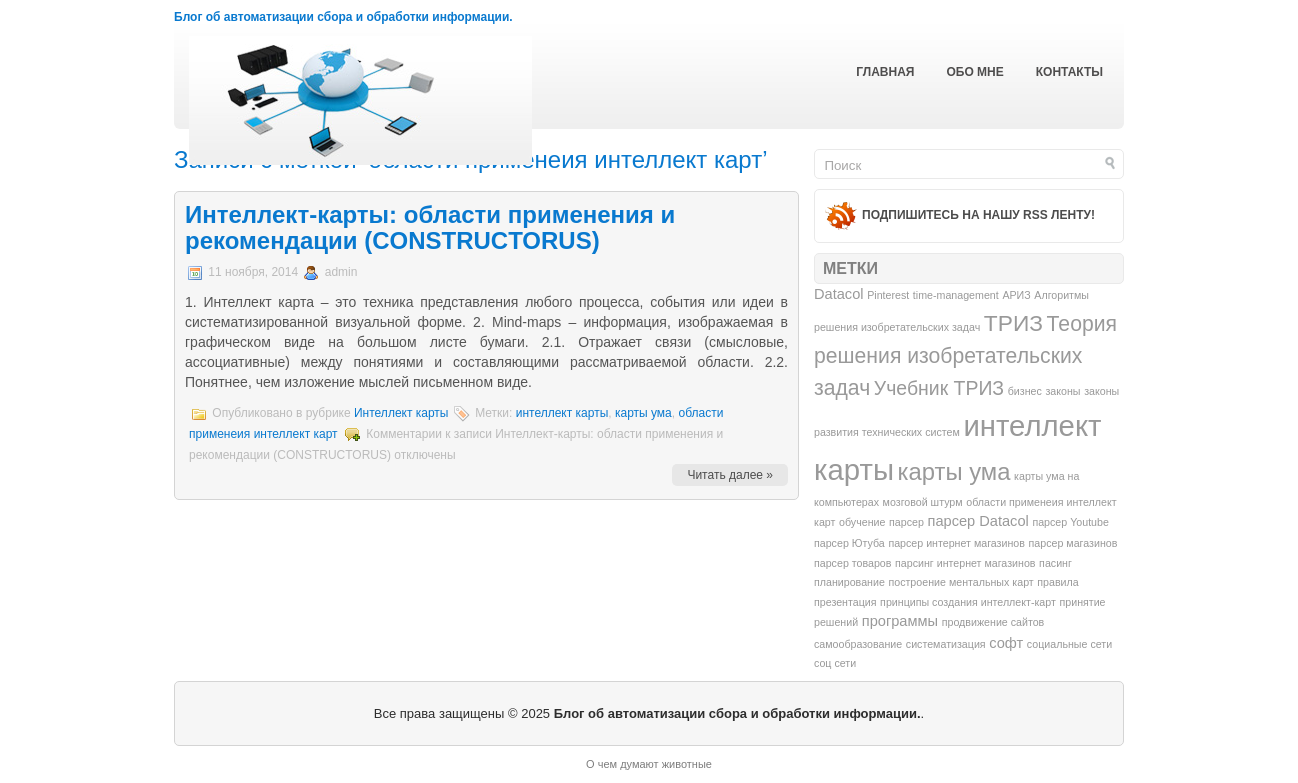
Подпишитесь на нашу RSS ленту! (978, 215)
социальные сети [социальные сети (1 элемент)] (1069, 644)
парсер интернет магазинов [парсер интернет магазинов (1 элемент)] (956, 543)
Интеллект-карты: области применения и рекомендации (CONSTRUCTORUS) (430, 227)
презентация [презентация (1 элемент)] (845, 602)
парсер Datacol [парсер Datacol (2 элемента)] (977, 521)
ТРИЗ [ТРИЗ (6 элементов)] (1013, 323)
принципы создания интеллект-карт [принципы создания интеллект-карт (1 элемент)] (968, 602)
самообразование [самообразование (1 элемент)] (858, 644)
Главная (885, 72)
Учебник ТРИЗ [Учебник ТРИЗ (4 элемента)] (939, 388)
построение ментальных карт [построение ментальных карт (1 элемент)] (960, 582)
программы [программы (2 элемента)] (900, 621)
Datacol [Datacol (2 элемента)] (839, 294)
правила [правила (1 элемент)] (1057, 582)
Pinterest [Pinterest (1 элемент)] (888, 295)
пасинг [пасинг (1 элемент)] (1055, 563)
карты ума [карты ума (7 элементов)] (954, 471)
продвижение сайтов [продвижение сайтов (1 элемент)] (993, 622)
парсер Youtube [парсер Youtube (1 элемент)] (1070, 522)
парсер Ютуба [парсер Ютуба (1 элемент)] (849, 543)
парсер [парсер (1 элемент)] (906, 522)
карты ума (643, 413)
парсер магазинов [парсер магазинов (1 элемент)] (1073, 543)
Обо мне (974, 72)
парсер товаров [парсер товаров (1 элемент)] (852, 563)
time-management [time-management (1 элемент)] (956, 295)
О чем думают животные (649, 764)
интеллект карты (562, 413)
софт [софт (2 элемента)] (1006, 643)
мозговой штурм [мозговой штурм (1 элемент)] (923, 502)
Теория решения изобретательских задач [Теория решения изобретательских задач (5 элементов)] (965, 355)
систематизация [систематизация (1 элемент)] (946, 644)
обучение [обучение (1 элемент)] (862, 522)
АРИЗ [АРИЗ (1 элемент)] (1016, 295)
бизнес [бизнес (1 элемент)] (1025, 391)
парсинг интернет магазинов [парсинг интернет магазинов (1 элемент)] (965, 563)
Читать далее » (730, 475)
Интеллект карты (401, 413)
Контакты (1069, 72)
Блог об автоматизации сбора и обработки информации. (343, 17)
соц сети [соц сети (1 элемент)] (835, 663)
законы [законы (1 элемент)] (1062, 391)
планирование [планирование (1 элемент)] (849, 582)
